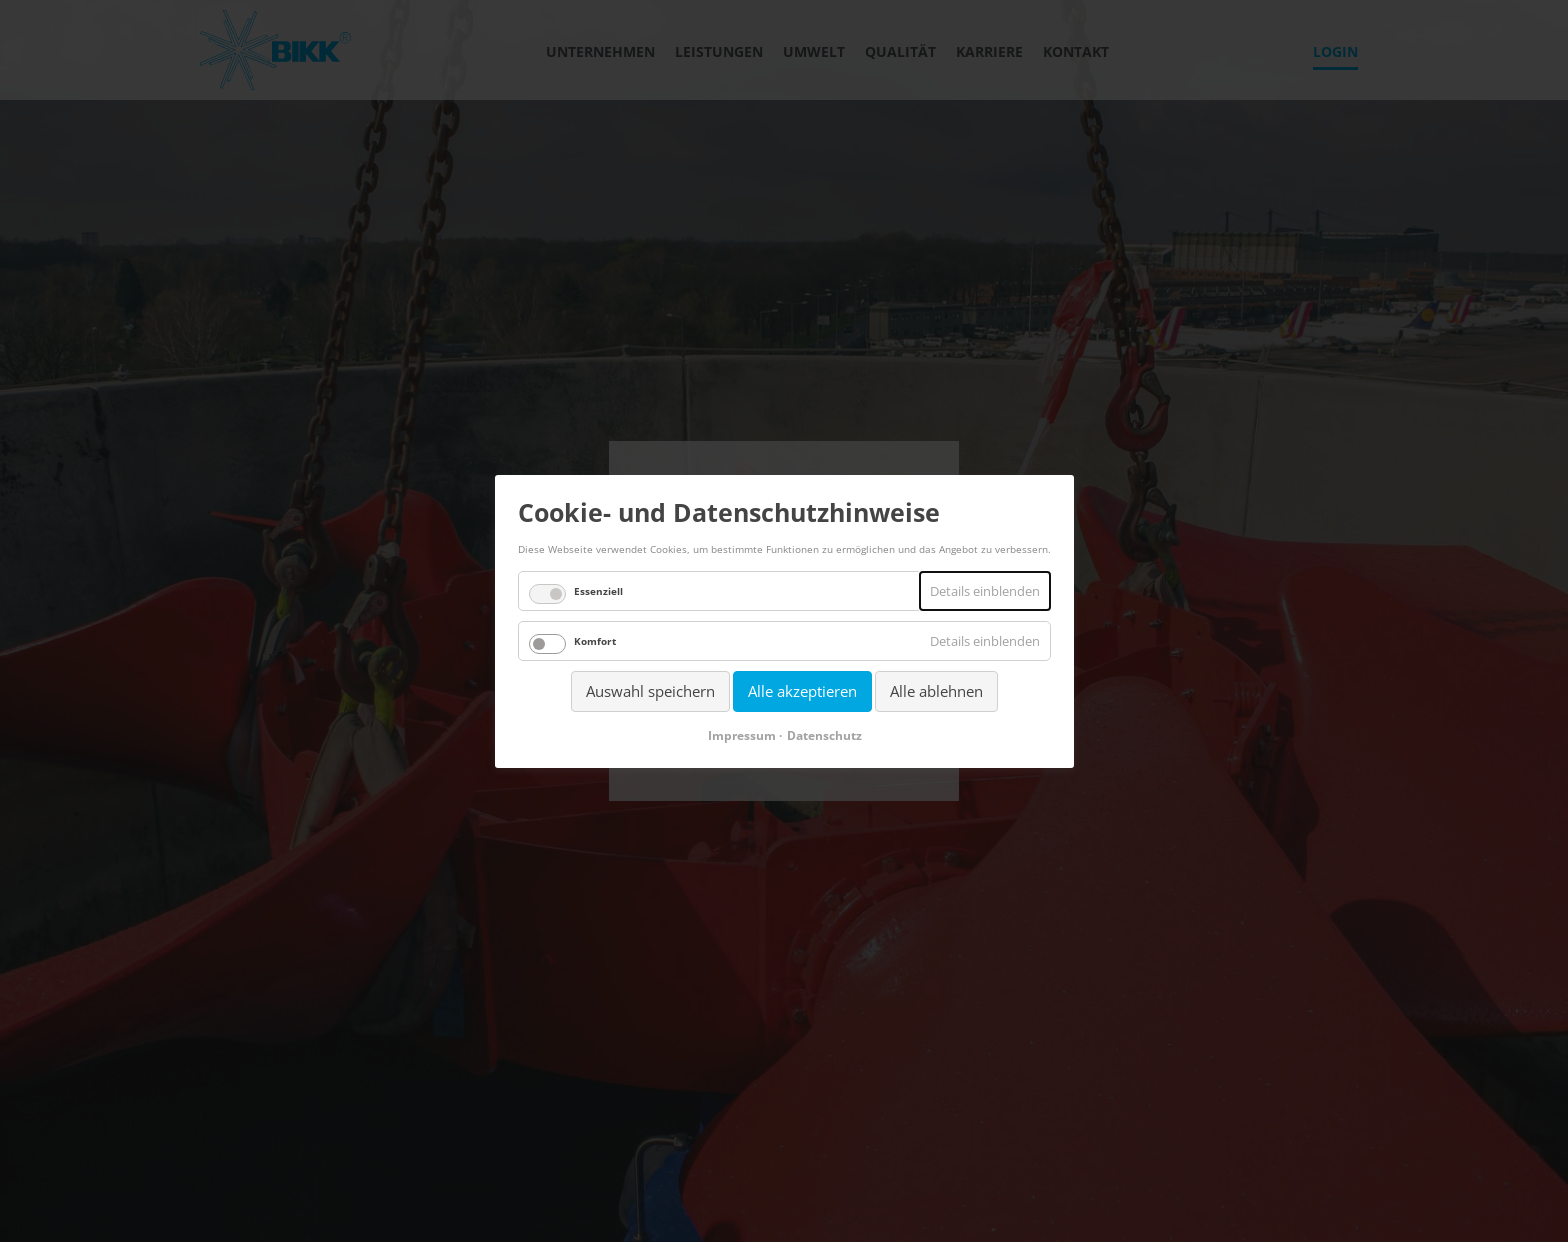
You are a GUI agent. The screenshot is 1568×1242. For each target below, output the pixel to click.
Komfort (595, 641)
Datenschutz (823, 734)
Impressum (741, 734)
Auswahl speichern (650, 691)
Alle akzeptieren (802, 691)
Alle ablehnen (936, 691)
